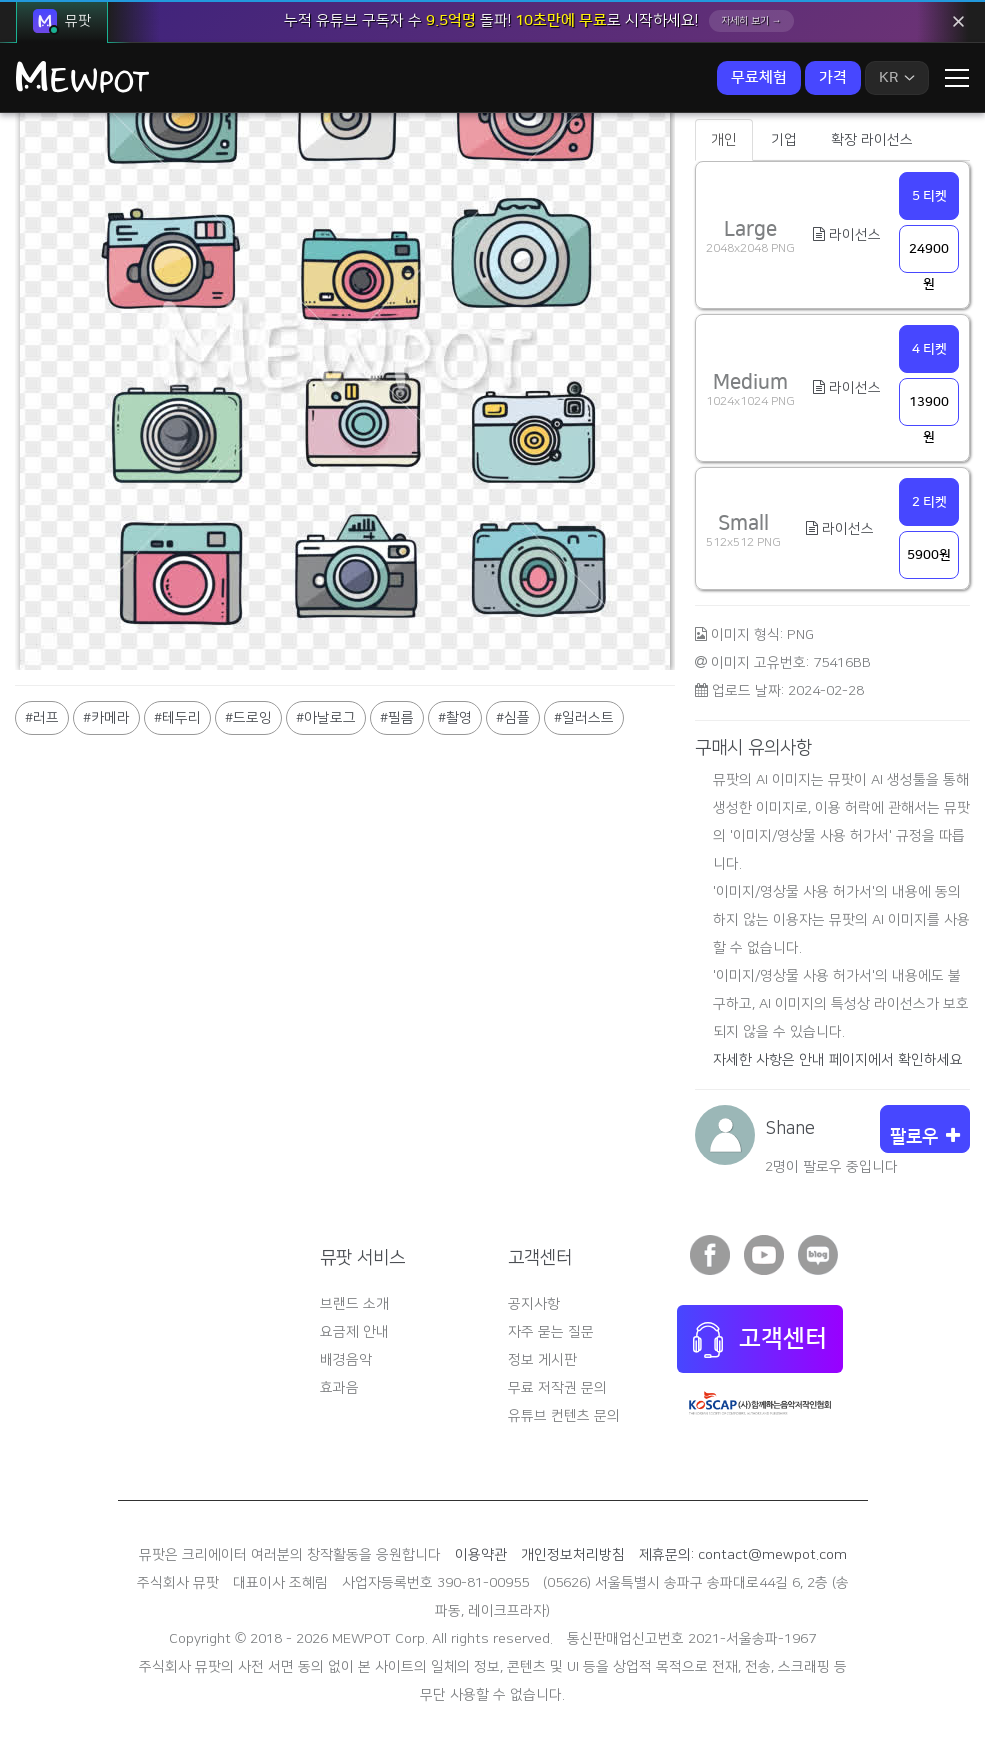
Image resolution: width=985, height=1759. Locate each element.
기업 (784, 140)
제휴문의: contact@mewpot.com (743, 1555)
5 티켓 (929, 196)
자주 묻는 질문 (551, 1332)
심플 (517, 718)
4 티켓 (929, 349)
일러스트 (588, 718)
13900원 (929, 410)
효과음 (339, 1388)
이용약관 (481, 1555)
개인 (724, 140)
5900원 (929, 555)
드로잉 (252, 718)
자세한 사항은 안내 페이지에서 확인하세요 (838, 1060)
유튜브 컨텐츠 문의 (564, 1416)
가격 (833, 77)
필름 (401, 718)
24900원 (929, 257)
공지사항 (534, 1304)
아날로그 (330, 718)
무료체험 (759, 77)
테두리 (181, 718)
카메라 (110, 718)
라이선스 (847, 235)
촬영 (459, 718)
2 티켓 (929, 502)
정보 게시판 (542, 1360)
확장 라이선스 (872, 140)
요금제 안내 (354, 1332)
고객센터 (760, 1340)
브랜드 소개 (354, 1304)
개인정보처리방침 (573, 1555)
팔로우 (925, 1137)
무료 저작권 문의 (557, 1388)
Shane (790, 1129)
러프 (46, 718)
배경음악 (346, 1360)
